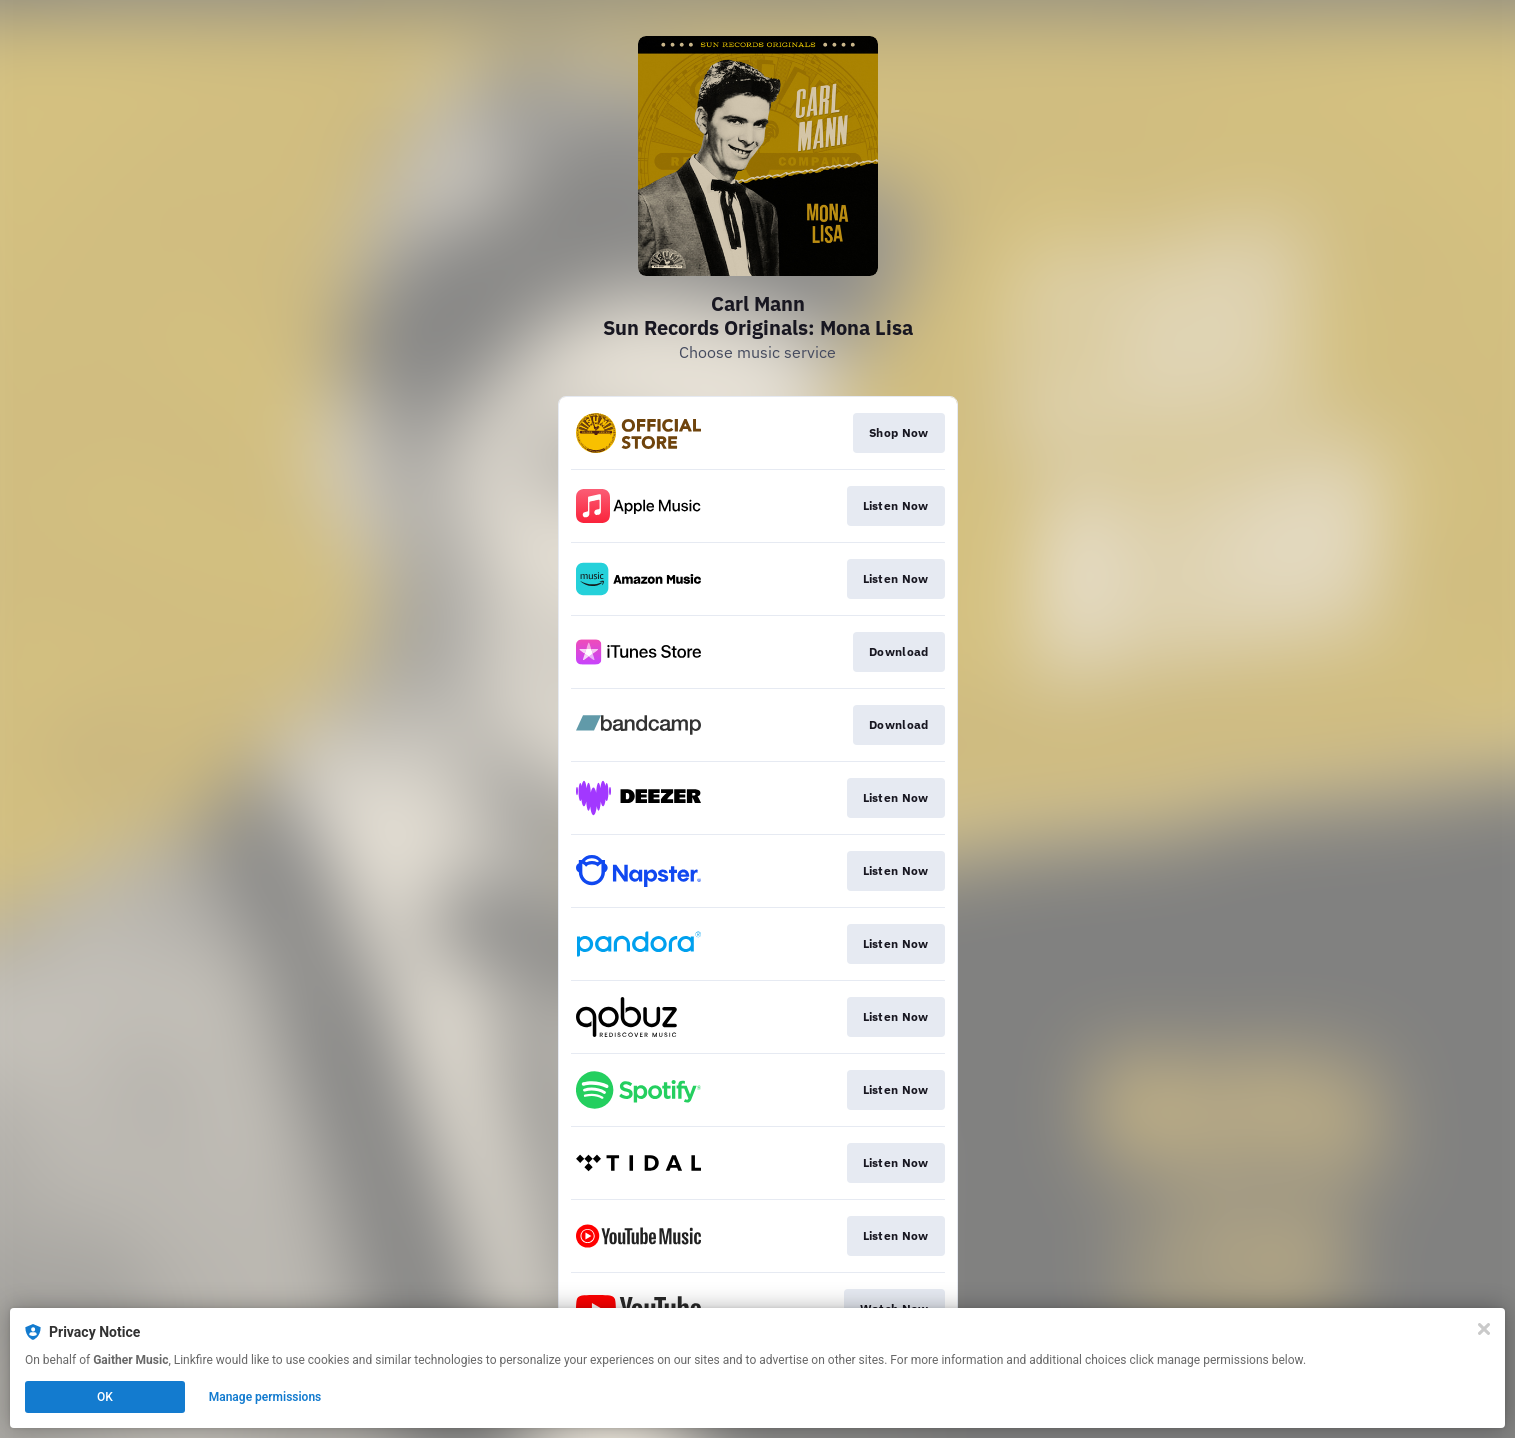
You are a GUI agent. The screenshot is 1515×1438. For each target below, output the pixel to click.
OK (105, 1397)
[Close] (1484, 1329)
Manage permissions (265, 1397)
